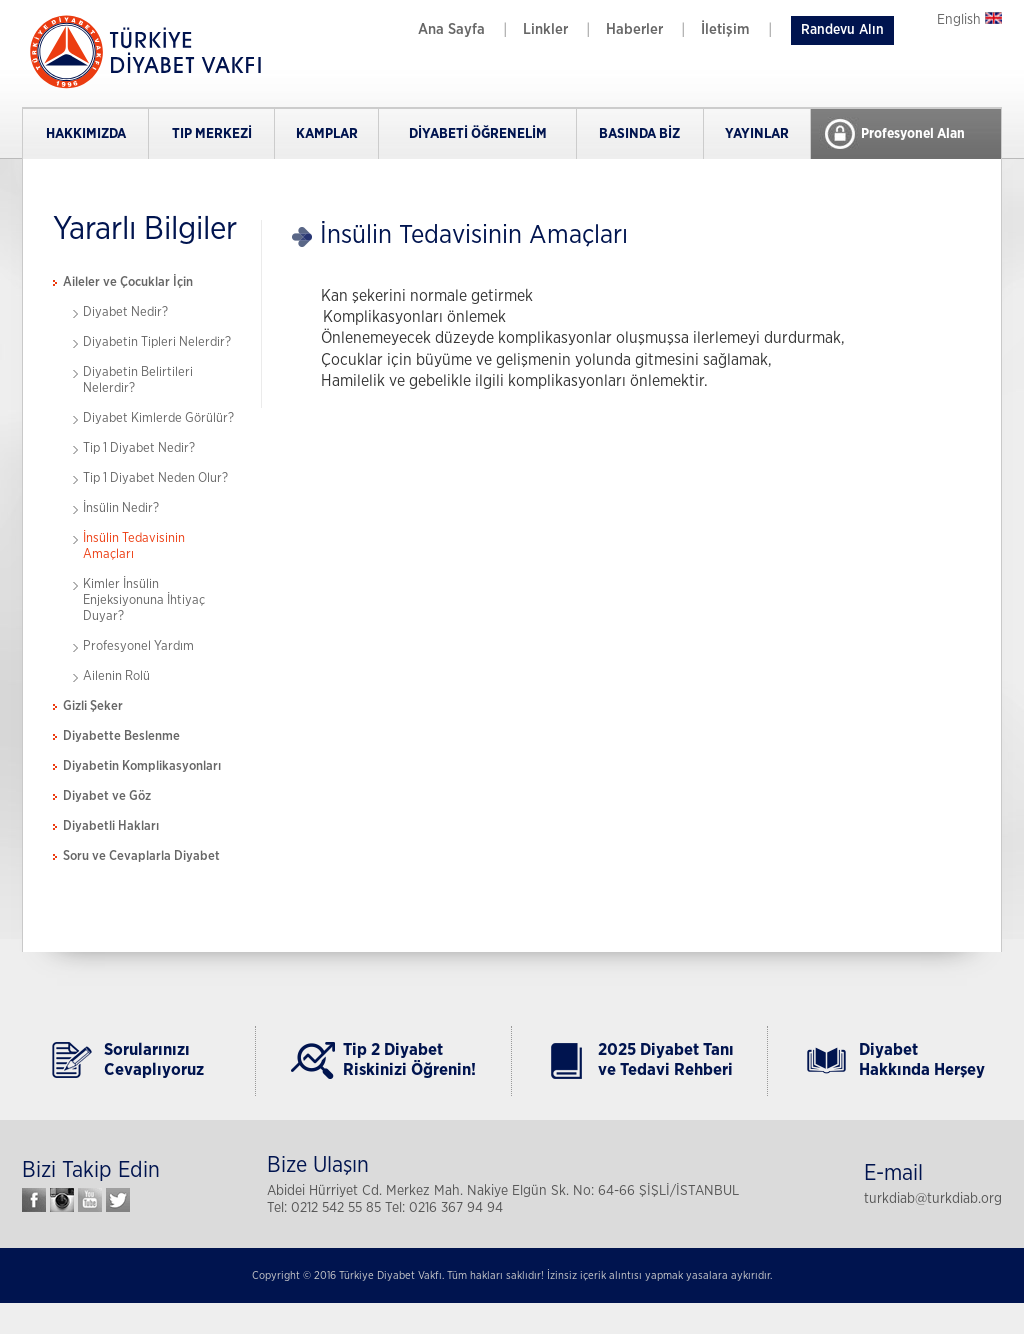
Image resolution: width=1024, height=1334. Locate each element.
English (969, 20)
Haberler (634, 29)
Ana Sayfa (451, 29)
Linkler (545, 29)
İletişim (725, 29)
